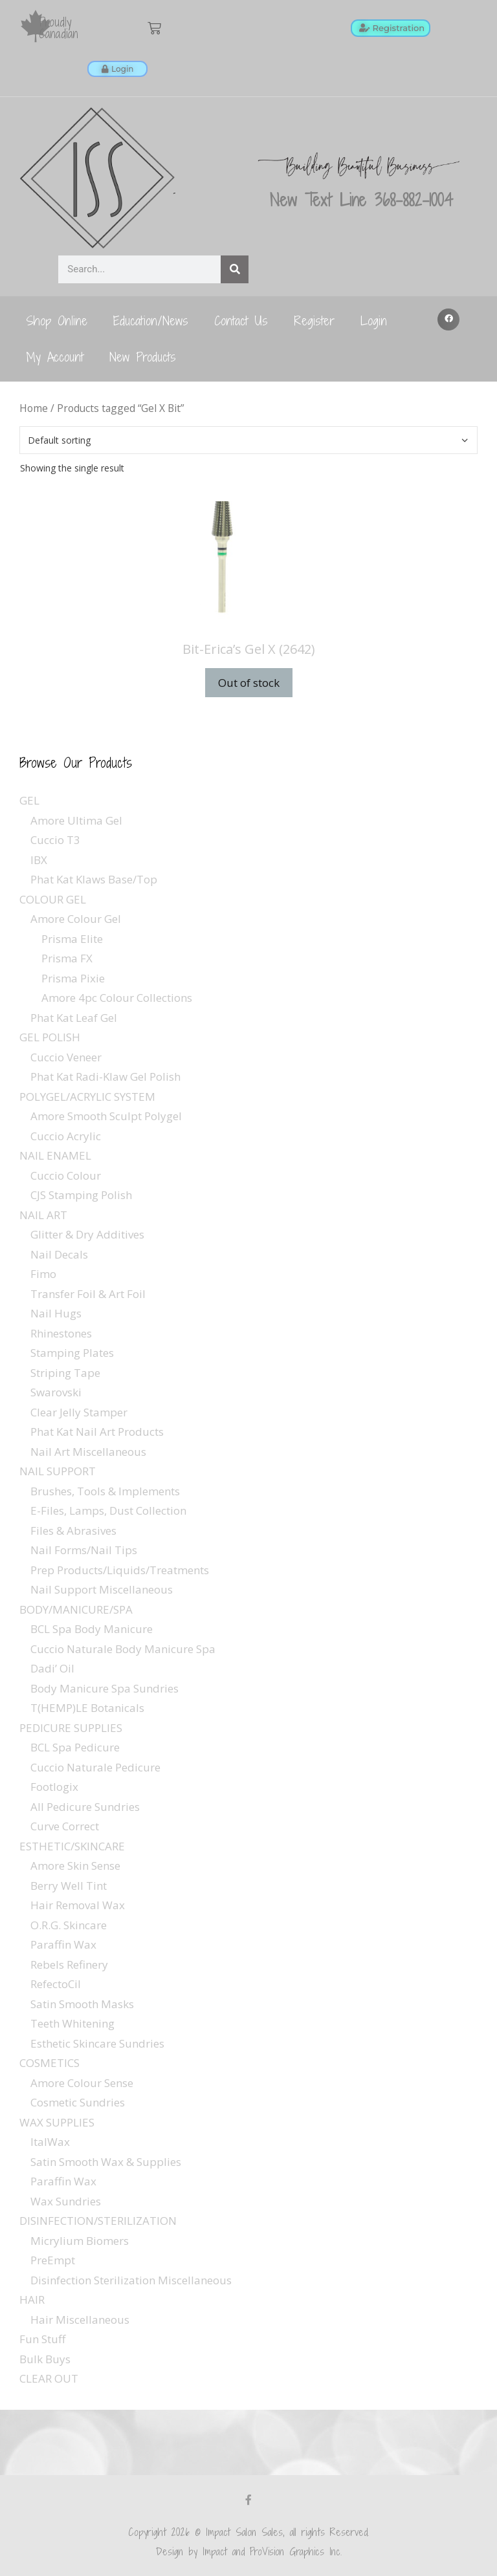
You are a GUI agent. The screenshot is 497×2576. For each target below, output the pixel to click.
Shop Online (56, 320)
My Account (54, 356)
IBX (38, 859)
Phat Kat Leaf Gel (73, 1017)
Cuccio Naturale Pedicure (95, 1767)
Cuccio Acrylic (65, 1136)
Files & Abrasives (73, 1530)
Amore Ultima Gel (76, 820)
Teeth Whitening (72, 2023)
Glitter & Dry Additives (87, 1234)
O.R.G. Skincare (68, 1925)
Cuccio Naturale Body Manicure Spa (122, 1648)
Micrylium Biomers (79, 2240)
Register (314, 320)
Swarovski (56, 1392)
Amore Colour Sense (81, 2082)
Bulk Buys (45, 2359)
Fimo (43, 1273)
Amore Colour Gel (75, 918)
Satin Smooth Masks (82, 2004)
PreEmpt (52, 2260)
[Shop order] (248, 440)
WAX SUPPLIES (56, 2122)
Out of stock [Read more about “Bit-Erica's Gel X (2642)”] (249, 682)
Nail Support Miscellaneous (101, 1589)
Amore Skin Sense (75, 1865)
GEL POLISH (49, 1037)
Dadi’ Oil (52, 1668)
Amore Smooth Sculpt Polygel (106, 1116)
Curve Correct (64, 1826)
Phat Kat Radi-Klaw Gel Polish (105, 1076)
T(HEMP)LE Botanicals (87, 1707)
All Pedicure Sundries (85, 1806)
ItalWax (50, 2141)
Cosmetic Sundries (77, 2102)
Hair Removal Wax (77, 1905)
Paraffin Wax (63, 1944)
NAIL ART (43, 1214)
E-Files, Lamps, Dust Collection (108, 1510)
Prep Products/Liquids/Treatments (119, 1570)
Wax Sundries (65, 2201)
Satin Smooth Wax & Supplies (105, 2161)
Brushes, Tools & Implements (105, 1491)
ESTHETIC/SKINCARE (72, 1846)
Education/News (150, 320)
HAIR (32, 2299)
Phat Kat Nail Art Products (97, 1431)
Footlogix (54, 1786)
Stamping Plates (72, 1352)
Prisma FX (67, 958)
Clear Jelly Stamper (78, 1412)
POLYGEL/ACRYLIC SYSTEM (87, 1096)
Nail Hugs (56, 1313)
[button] (448, 319)
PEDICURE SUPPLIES (70, 1727)
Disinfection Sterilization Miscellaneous (131, 2280)
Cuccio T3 (55, 839)
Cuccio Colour (65, 1175)
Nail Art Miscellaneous (88, 1451)
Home (33, 408)
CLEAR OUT (48, 2378)
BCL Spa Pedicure (75, 1747)
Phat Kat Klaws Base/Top (93, 879)
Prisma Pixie (73, 978)
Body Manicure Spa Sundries (104, 1688)
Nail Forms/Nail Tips (83, 1549)
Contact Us (241, 320)
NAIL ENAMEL (55, 1155)
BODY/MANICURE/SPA (76, 1609)
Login (373, 320)
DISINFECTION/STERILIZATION (98, 2220)
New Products (142, 356)
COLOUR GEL (52, 899)
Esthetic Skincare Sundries (97, 2043)
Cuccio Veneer (66, 1057)
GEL (29, 800)
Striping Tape (65, 1372)
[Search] (234, 269)
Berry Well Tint (68, 1885)
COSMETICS (49, 2062)
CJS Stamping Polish (81, 1194)
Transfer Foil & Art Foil (88, 1293)
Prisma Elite (72, 938)
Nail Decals (59, 1254)
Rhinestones (61, 1333)
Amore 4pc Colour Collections (116, 997)
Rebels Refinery (69, 1964)
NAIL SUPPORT (57, 1471)
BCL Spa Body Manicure (91, 1628)
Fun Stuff (42, 2339)
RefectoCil (55, 1983)
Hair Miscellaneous (79, 2319)
